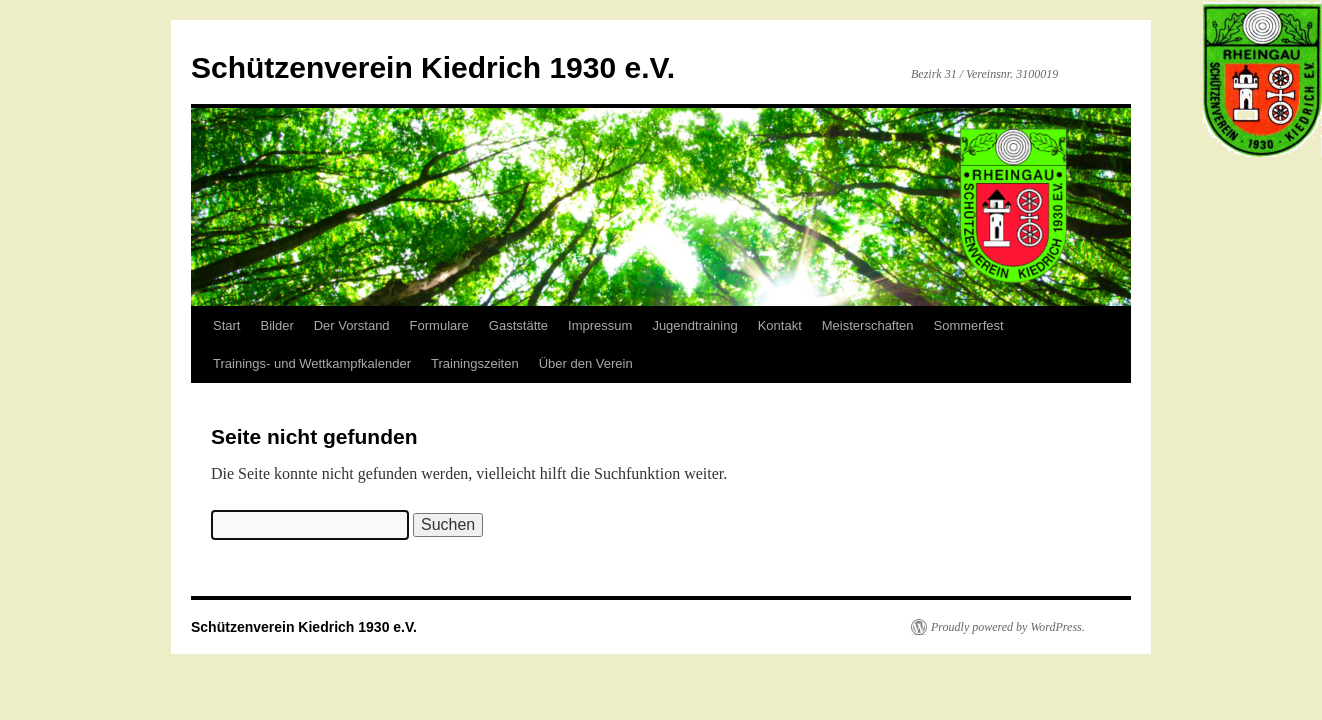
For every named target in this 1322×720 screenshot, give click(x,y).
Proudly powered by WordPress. (1008, 627)
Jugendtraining (694, 325)
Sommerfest (969, 325)
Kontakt (780, 325)
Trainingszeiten (475, 363)
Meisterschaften (868, 325)
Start (226, 325)
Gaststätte (518, 325)
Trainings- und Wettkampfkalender (312, 363)
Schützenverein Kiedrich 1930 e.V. (433, 67)
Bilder (276, 325)
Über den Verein (586, 363)
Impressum (600, 325)
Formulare (439, 325)
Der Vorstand (352, 325)
